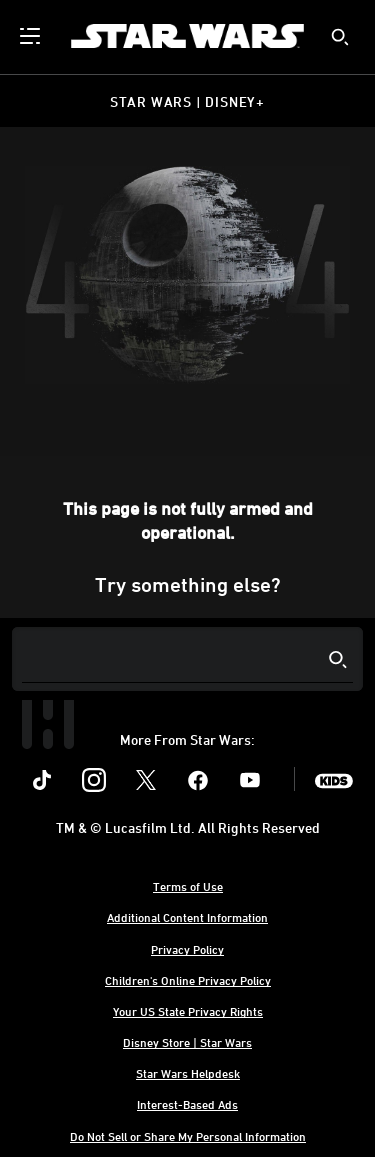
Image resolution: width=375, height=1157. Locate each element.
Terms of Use (188, 886)
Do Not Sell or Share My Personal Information (188, 1136)
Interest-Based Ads (187, 1104)
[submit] (340, 37)
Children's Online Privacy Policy (188, 980)
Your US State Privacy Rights (188, 1011)
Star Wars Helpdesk (188, 1073)
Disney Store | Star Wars (187, 1042)
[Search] (187, 659)
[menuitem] (32, 36)
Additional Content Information (187, 917)
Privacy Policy (187, 949)
